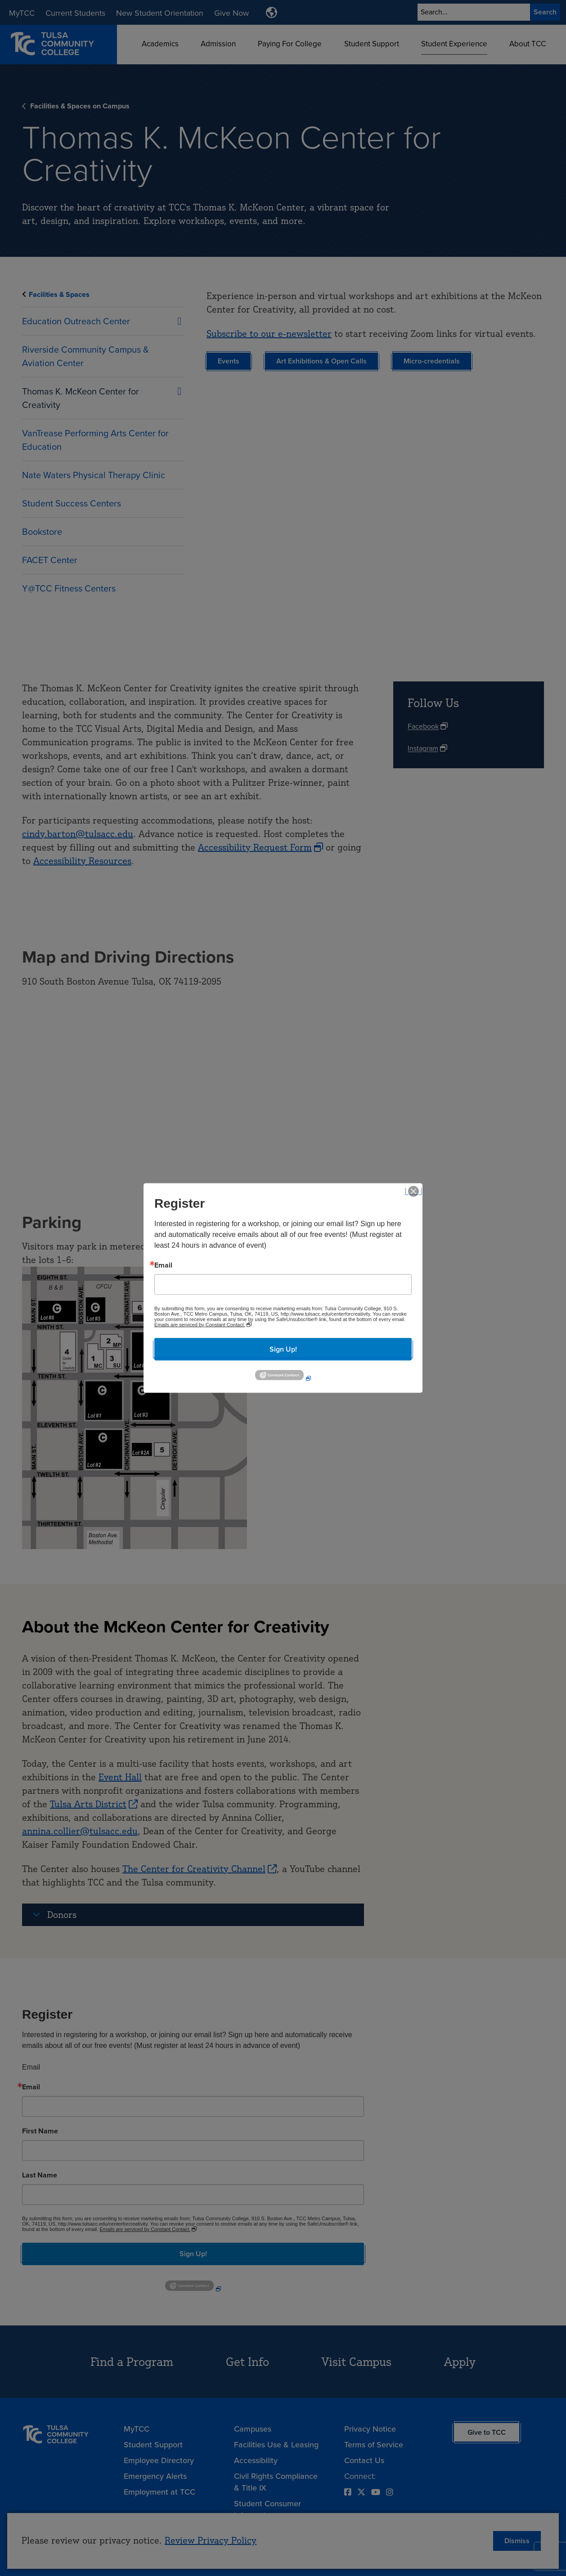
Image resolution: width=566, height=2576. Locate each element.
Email (163, 1264)
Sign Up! (283, 1349)
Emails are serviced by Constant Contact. (199, 1324)
